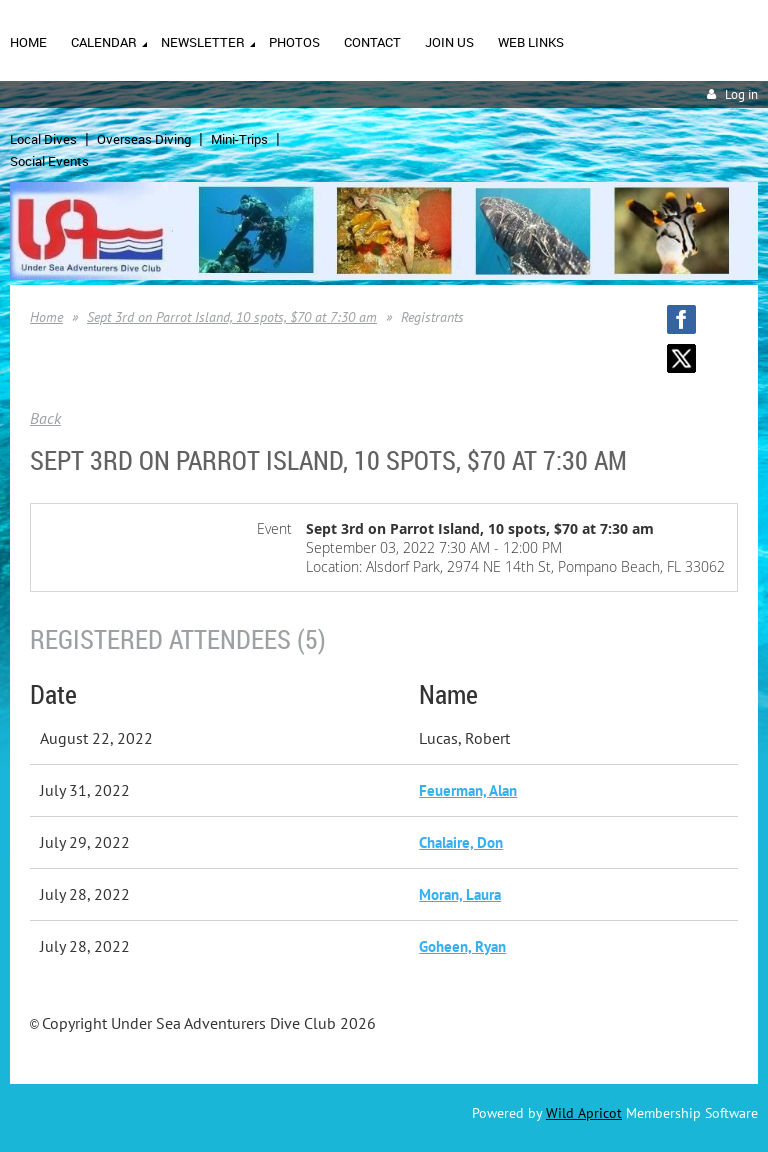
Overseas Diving (144, 139)
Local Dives (43, 139)
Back (45, 418)
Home (46, 317)
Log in (741, 94)
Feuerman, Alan (468, 790)
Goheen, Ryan (462, 946)
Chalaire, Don (461, 842)
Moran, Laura (460, 894)
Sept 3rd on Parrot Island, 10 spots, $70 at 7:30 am (232, 317)
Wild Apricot (584, 1113)
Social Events (49, 161)
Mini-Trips (239, 139)
